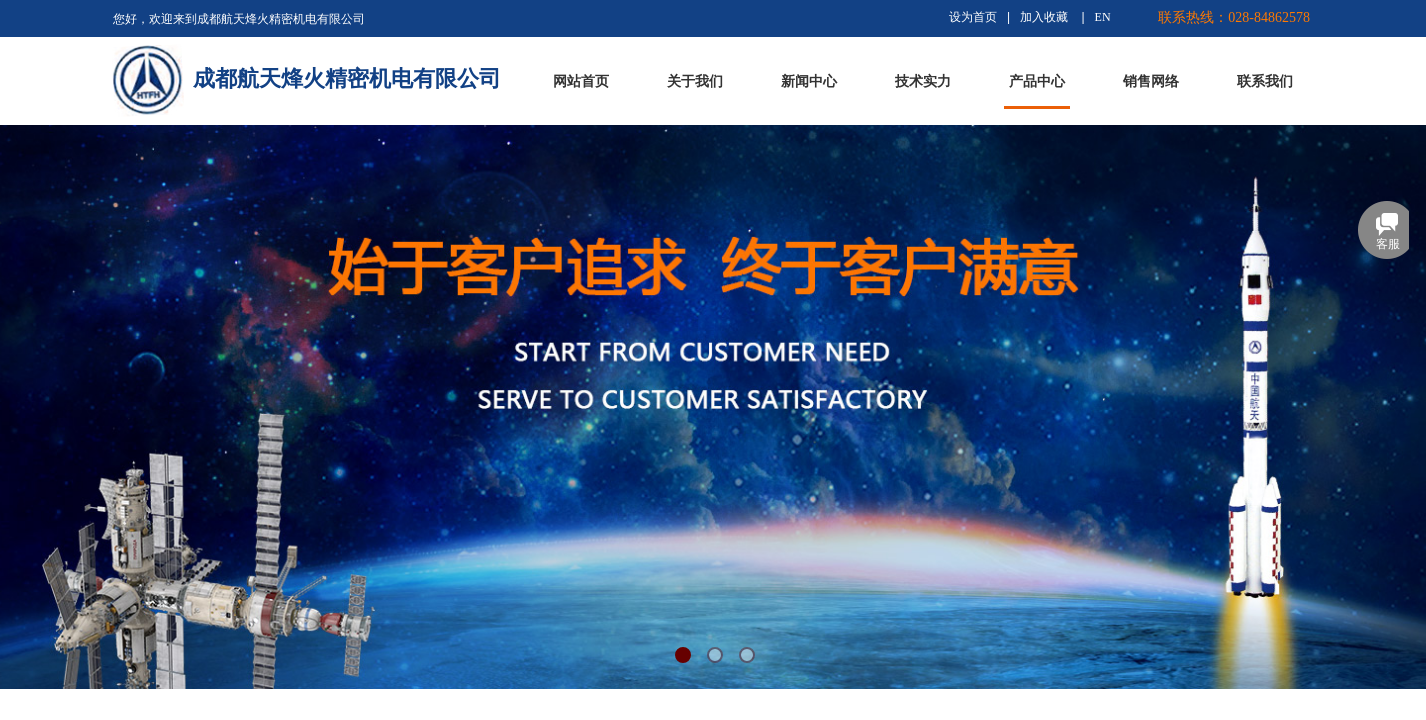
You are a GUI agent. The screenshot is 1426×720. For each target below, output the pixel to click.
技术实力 (923, 81)
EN (1103, 17)
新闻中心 (809, 81)
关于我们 (695, 81)
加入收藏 (1044, 17)
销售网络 (1151, 81)
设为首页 (973, 17)
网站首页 (581, 81)
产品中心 (1037, 81)
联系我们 (1265, 81)
